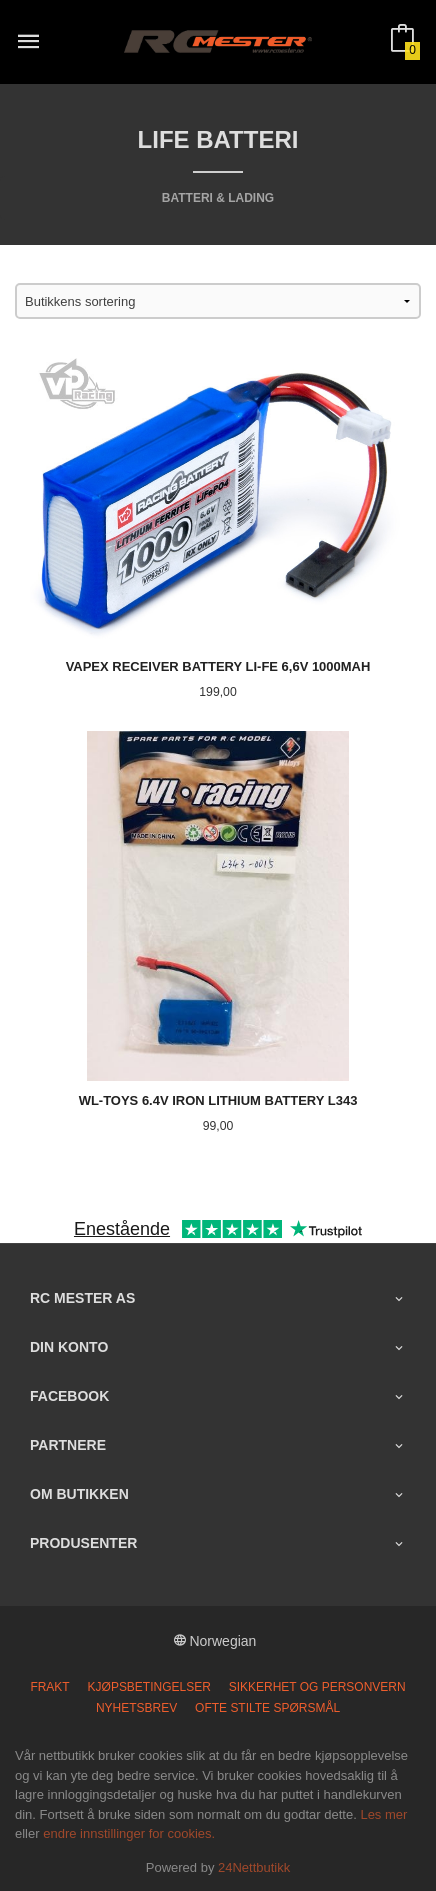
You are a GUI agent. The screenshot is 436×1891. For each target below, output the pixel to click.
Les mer (383, 1814)
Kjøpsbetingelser (149, 1687)
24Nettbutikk (254, 1867)
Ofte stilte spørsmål (267, 1708)
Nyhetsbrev (136, 1708)
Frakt (49, 1687)
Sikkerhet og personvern (317, 1687)
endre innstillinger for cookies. (129, 1833)
